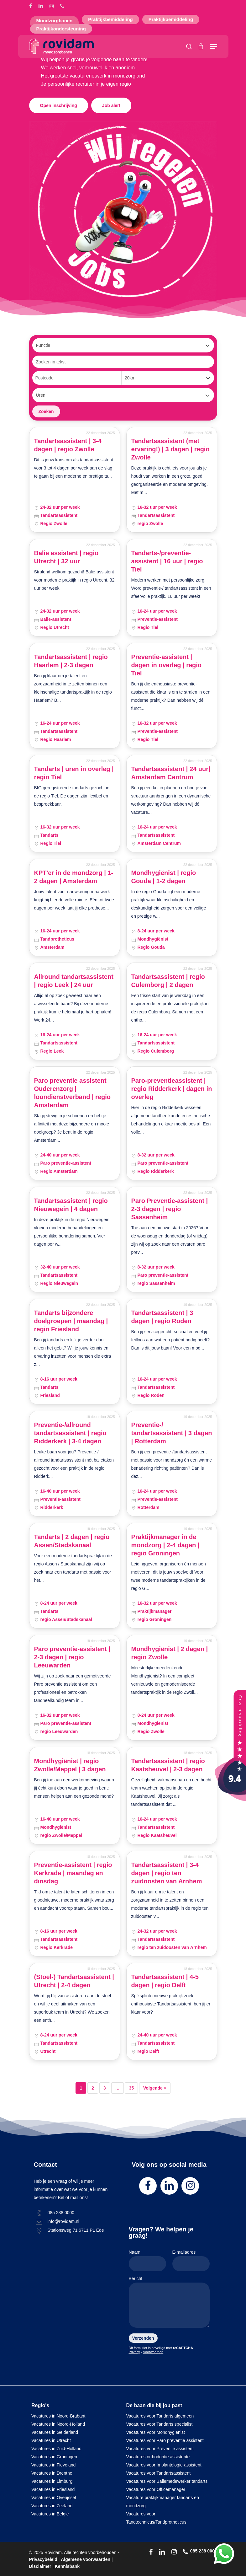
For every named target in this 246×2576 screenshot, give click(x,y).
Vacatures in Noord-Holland (58, 2424)
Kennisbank (67, 2566)
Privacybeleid (43, 2559)
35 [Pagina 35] (131, 2087)
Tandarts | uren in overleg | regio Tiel (74, 773)
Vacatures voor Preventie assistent (160, 2448)
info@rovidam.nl (63, 2221)
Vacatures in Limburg (51, 2481)
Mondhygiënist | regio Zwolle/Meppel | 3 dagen (70, 1765)
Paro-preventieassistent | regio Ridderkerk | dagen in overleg (171, 1088)
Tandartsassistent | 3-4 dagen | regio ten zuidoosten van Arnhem (166, 1873)
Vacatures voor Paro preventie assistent (165, 2440)
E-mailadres (191, 2260)
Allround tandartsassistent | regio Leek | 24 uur (73, 980)
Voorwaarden (153, 2352)
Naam (147, 2260)
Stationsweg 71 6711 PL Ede (76, 2230)
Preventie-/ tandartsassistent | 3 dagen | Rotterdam (171, 1433)
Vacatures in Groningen (54, 2456)
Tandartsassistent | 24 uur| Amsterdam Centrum (170, 773)
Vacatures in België (50, 2513)
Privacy (134, 2352)
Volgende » (154, 2087)
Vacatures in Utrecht (51, 2440)
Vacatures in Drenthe (51, 2473)
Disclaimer (40, 2566)
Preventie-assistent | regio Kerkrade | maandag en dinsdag (73, 1873)
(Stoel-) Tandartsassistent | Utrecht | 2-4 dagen (74, 1980)
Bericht (169, 2303)
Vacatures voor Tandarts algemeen (160, 2415)
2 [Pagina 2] (93, 2087)
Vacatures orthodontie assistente (158, 2456)
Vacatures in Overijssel (53, 2497)
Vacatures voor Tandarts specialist (159, 2424)
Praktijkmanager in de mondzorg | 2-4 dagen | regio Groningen (165, 1545)
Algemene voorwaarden (85, 2559)
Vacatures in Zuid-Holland (56, 2448)
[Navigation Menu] (213, 46)
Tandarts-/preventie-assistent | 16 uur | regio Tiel (167, 561)
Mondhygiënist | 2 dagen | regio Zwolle (169, 1653)
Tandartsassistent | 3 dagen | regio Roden (162, 1316)
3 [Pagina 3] (104, 2087)
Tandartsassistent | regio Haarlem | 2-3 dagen (71, 660)
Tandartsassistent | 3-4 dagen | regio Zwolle (68, 445)
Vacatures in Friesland (53, 2489)
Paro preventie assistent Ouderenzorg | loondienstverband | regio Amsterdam (72, 1092)
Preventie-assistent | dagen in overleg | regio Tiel (166, 665)
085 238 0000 (61, 2212)
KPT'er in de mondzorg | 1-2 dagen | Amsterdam (73, 876)
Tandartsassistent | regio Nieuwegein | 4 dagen (71, 1204)
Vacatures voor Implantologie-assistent (164, 2464)
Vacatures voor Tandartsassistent (158, 2473)
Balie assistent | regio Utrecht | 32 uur (66, 557)
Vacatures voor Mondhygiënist (155, 2432)
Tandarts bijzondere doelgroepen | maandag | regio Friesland (71, 1321)
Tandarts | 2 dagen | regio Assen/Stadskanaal (72, 1540)
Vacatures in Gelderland (54, 2432)
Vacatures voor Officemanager (156, 2489)
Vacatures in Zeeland (51, 2505)
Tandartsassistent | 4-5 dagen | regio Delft (165, 1980)
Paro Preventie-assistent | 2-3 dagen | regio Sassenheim (169, 1209)
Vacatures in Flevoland (53, 2464)
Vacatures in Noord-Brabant (58, 2415)
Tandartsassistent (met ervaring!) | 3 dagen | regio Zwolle (170, 449)
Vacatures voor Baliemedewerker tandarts (167, 2481)
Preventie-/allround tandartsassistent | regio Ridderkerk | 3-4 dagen (70, 1433)
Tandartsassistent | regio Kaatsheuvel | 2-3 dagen (168, 1765)
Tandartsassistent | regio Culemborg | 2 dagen (168, 980)
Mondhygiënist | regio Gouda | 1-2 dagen (163, 876)
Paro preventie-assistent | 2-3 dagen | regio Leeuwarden (72, 1657)
